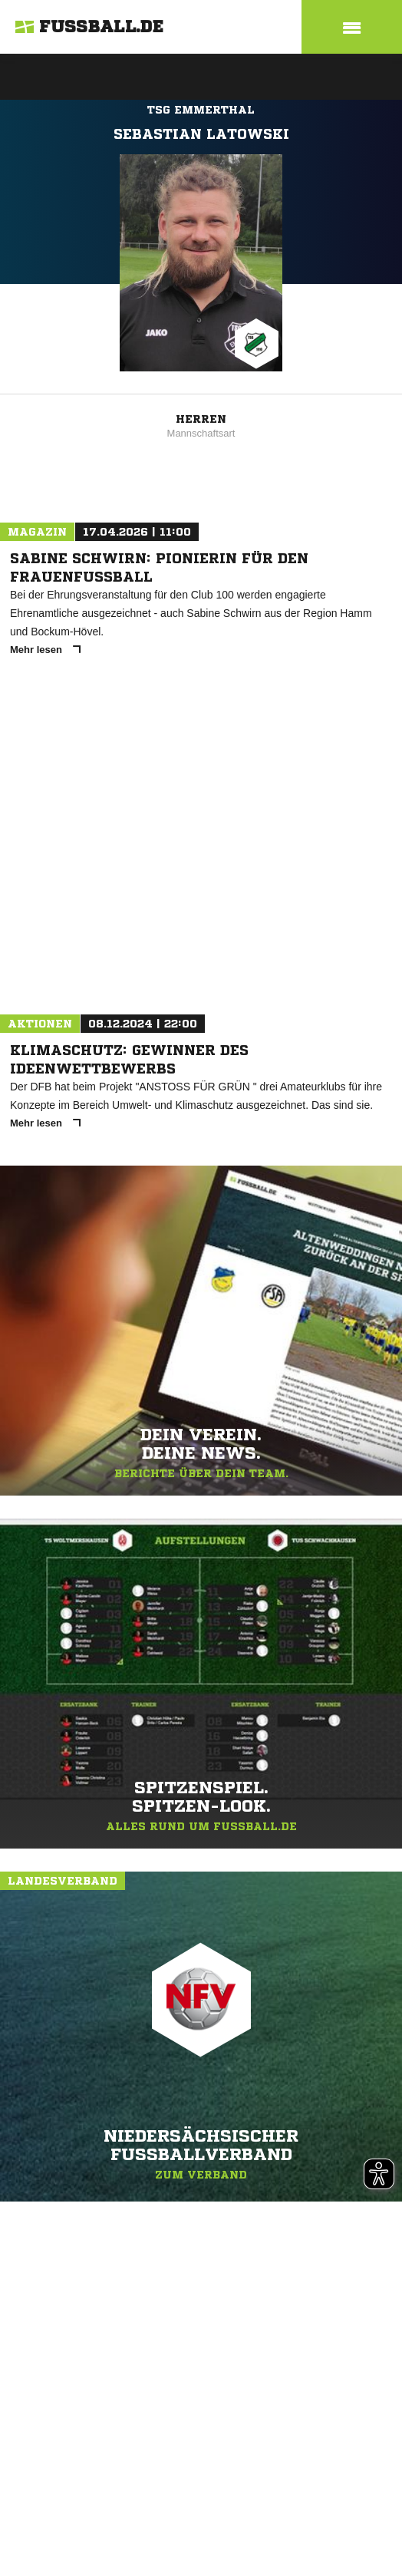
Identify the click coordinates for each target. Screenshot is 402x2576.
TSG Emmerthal (201, 109)
